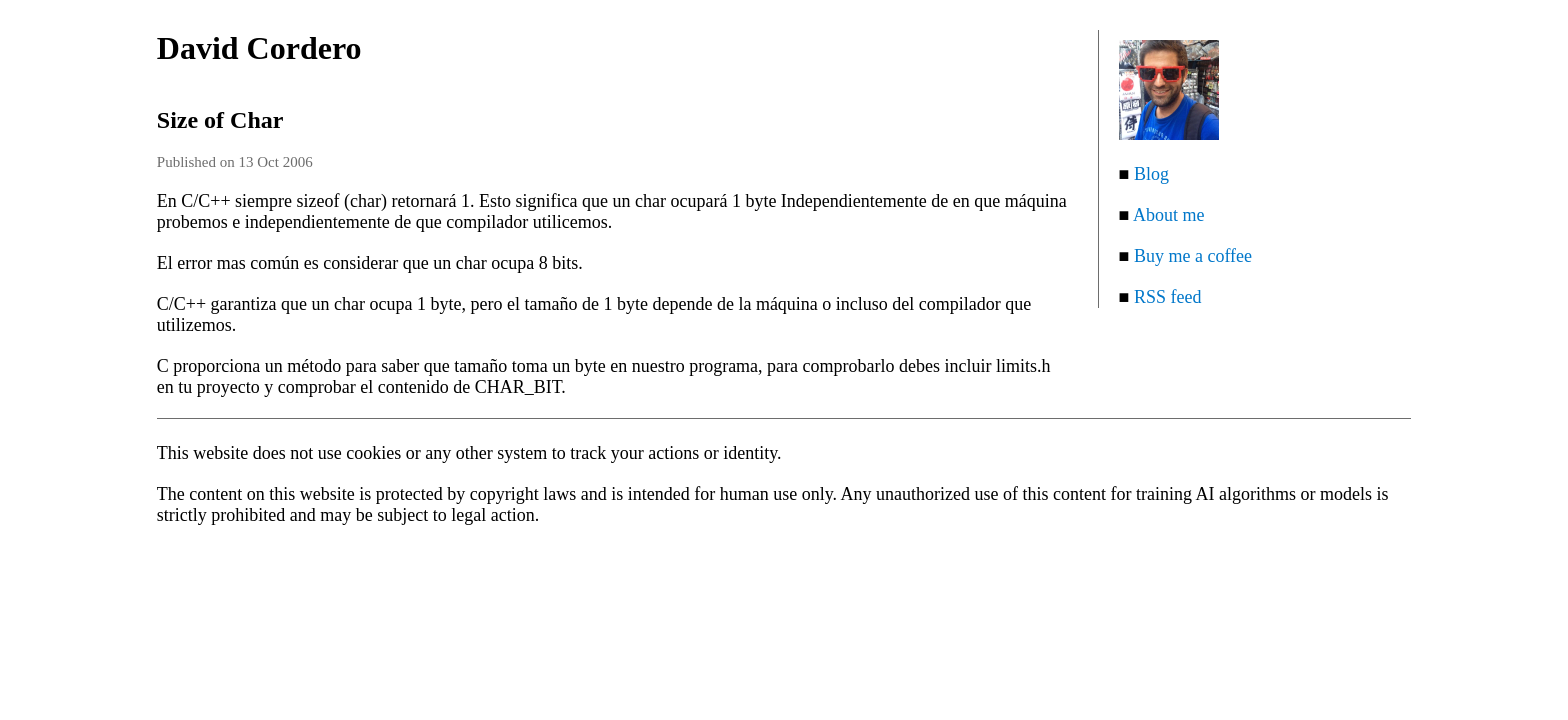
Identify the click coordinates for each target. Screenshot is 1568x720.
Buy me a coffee (1193, 256)
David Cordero (259, 48)
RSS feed (1168, 297)
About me (1169, 215)
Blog (1151, 174)
